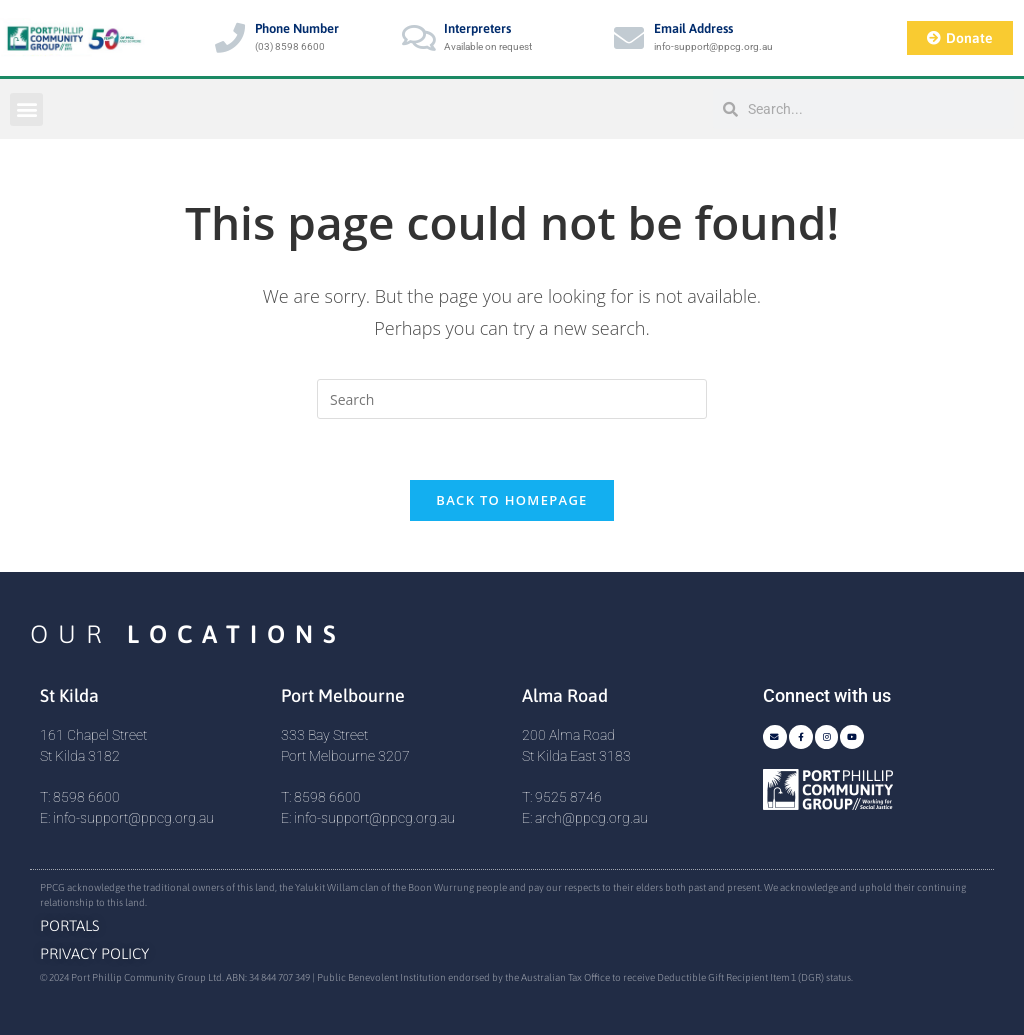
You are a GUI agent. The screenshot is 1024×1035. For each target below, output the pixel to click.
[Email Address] (629, 38)
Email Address (693, 28)
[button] (26, 109)
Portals (70, 925)
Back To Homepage (511, 500)
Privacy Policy (94, 953)
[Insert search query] (512, 399)
